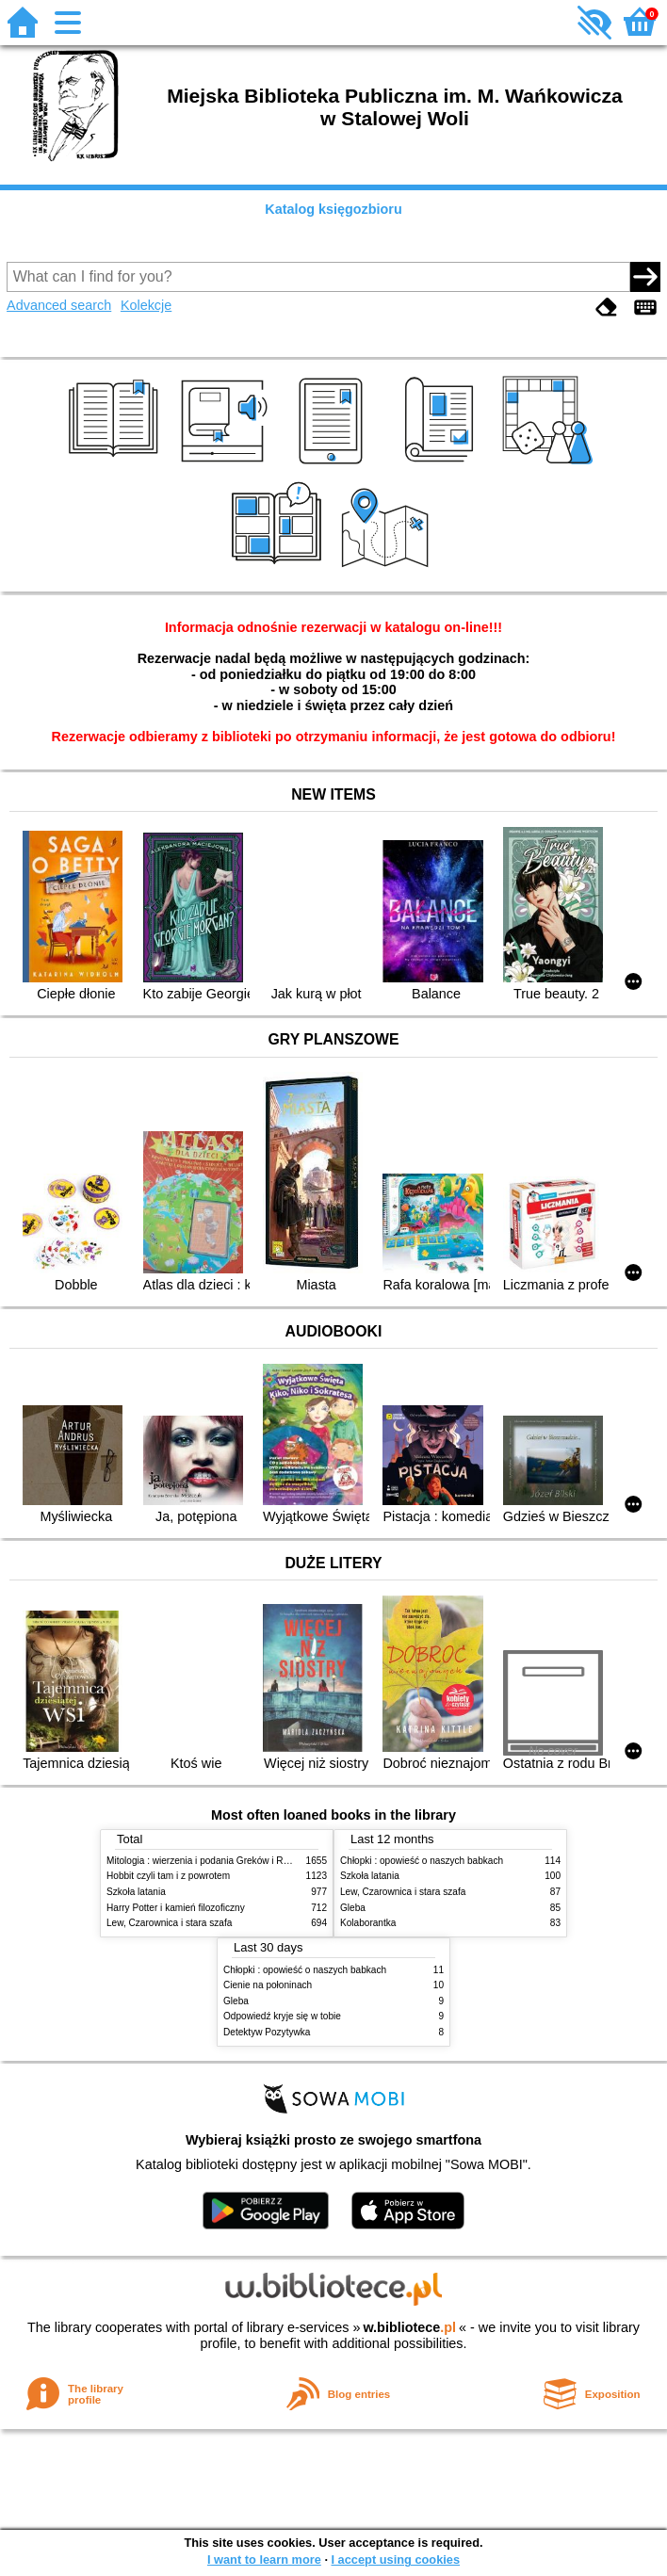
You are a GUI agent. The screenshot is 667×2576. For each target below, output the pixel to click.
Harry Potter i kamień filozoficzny (175, 1908)
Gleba (353, 1908)
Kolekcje (146, 305)
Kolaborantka (368, 1923)
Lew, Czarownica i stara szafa (169, 1923)
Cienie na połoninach (267, 1985)
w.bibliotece (409, 2327)
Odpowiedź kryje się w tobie (282, 2016)
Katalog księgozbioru (333, 209)
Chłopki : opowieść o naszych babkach (421, 1860)
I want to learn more (264, 2559)
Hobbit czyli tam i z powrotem (168, 1876)
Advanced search (59, 305)
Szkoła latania (136, 1892)
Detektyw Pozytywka (266, 2032)
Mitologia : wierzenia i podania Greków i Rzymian (210, 1860)
